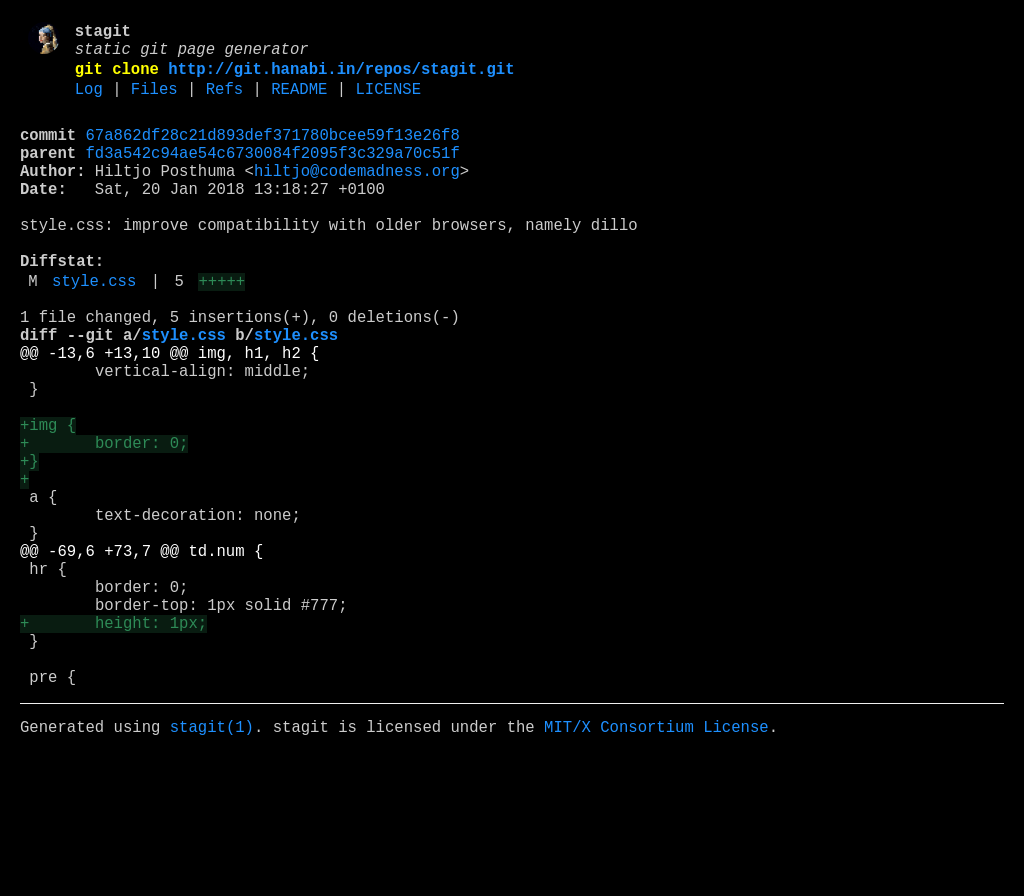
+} (29, 547)
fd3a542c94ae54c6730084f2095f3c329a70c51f (273, 175)
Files (154, 103)
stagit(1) (212, 865)
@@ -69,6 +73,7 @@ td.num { (141, 657)
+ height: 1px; (113, 745)
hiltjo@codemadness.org (357, 197)
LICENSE (388, 103)
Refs (224, 103)
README (299, 103)
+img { (48, 503)
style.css (94, 331)
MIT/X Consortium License (656, 865)
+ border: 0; (104, 525)
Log (89, 103)
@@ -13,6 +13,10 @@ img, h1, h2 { (169, 415)
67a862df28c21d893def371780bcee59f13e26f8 (273, 153)
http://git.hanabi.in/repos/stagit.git (341, 79)
